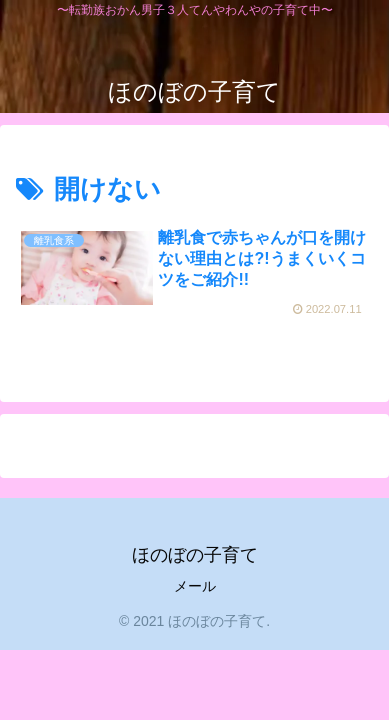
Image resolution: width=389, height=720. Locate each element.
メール (195, 586)
